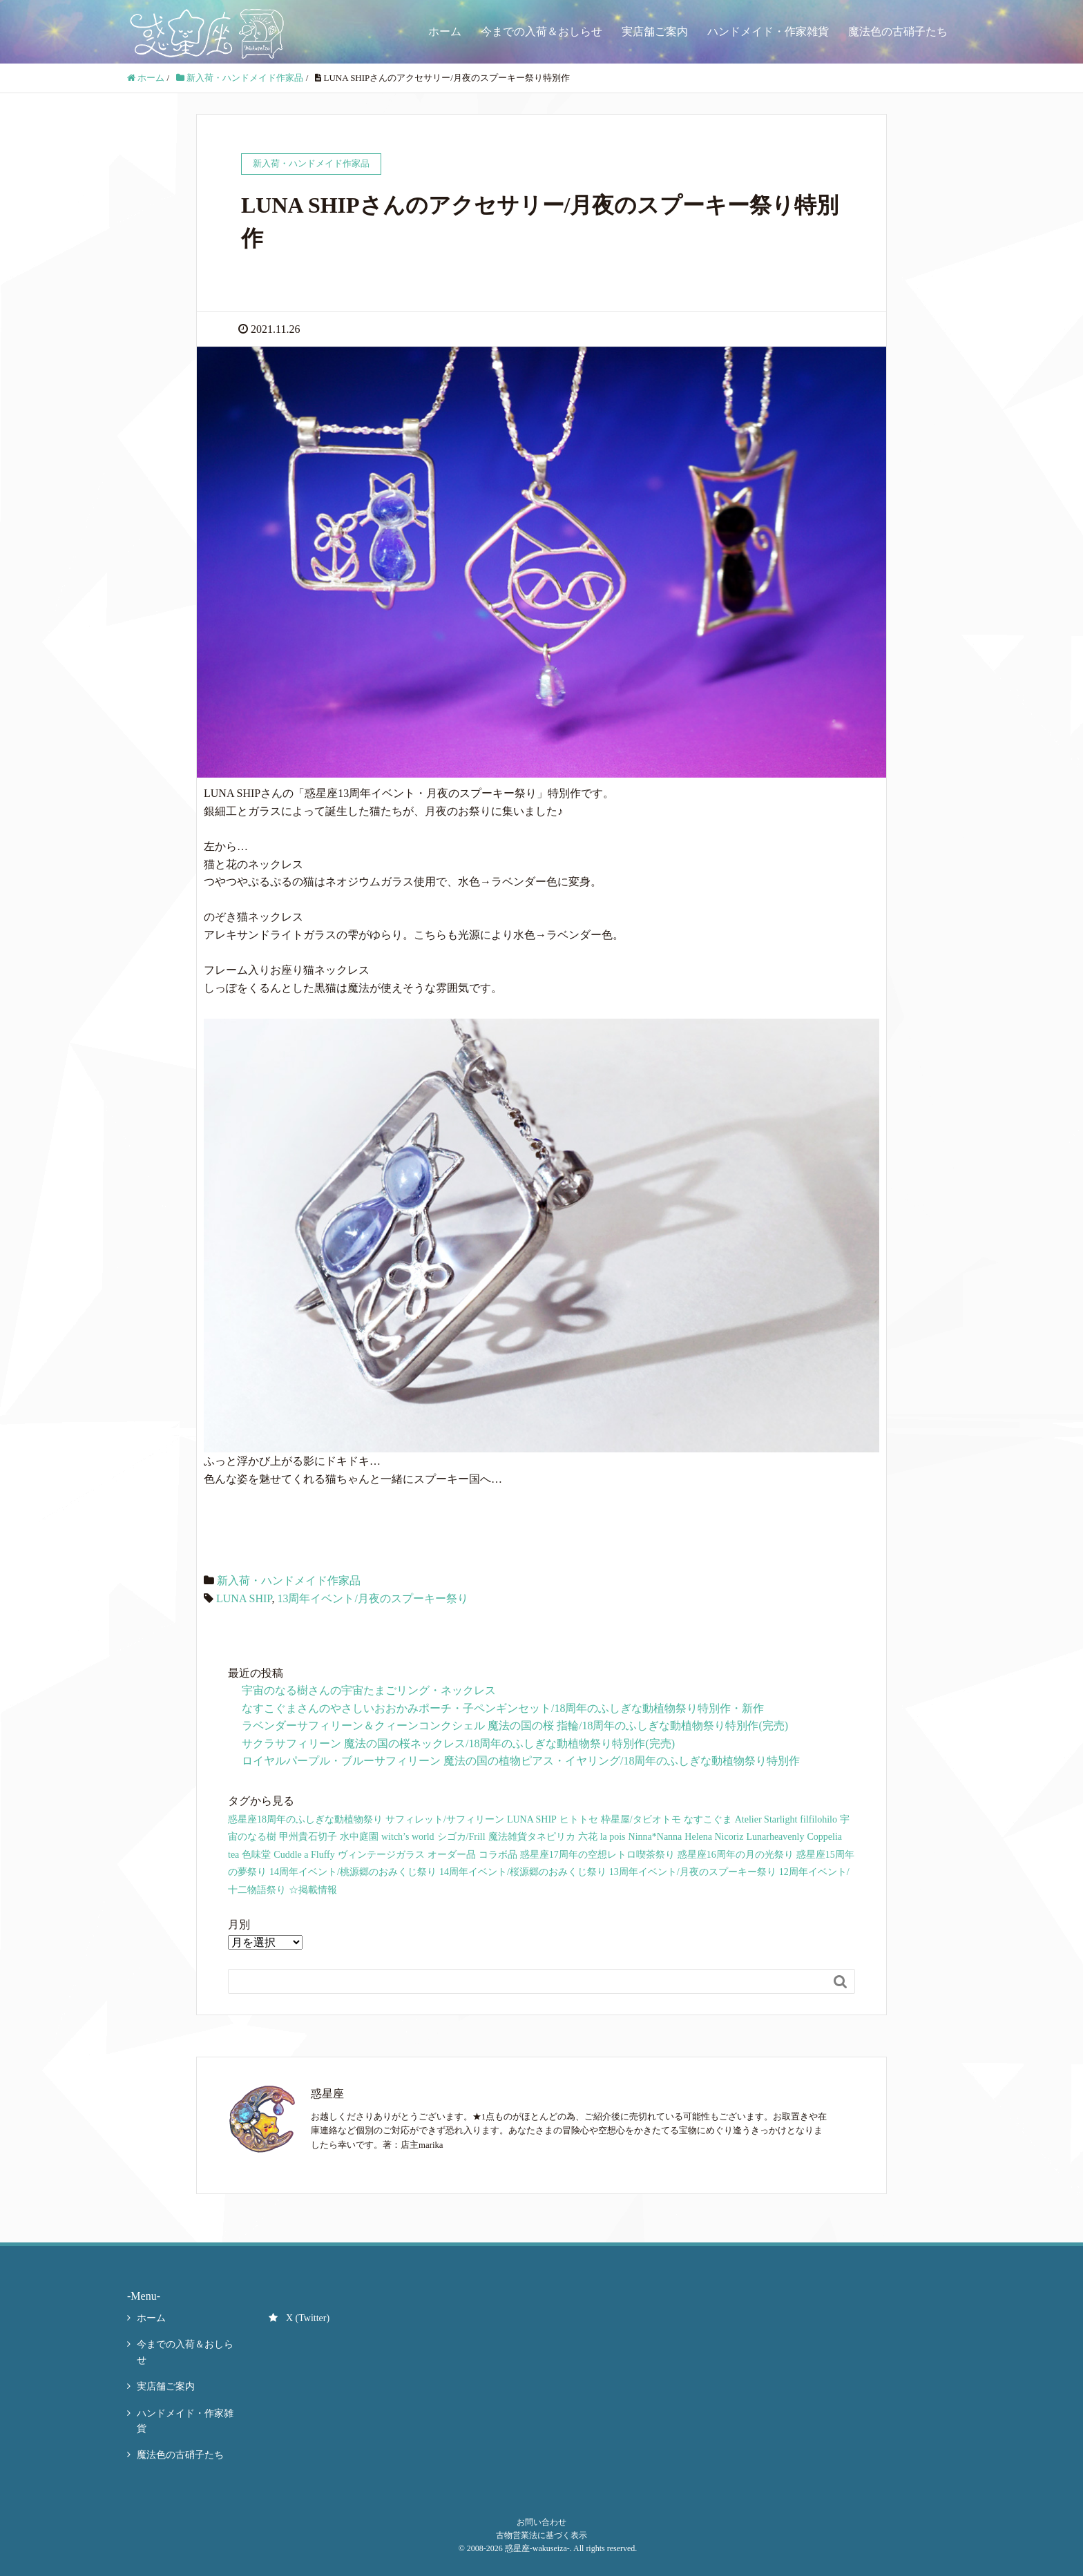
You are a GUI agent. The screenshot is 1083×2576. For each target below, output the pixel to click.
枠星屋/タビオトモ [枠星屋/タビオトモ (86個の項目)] (641, 1819)
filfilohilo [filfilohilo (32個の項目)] (818, 1819)
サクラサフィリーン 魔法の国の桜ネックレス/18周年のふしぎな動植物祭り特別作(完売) (458, 1743)
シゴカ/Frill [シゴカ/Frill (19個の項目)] (461, 1837)
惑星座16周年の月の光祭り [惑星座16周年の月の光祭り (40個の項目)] (736, 1854)
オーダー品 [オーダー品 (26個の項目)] (452, 1854)
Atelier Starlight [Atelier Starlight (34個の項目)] (766, 1819)
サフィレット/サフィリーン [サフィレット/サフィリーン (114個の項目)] (444, 1819)
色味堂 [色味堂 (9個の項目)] (256, 1854)
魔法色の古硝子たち (898, 31)
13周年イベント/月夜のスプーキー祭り (372, 1598)
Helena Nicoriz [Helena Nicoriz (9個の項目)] (713, 1837)
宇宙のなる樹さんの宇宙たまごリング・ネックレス (369, 1690)
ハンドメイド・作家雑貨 (768, 31)
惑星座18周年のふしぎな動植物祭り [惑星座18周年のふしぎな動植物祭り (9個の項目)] (305, 1819)
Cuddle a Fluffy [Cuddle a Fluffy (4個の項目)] (304, 1854)
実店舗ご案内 (655, 31)
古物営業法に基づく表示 (541, 2535)
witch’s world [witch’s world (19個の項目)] (407, 1837)
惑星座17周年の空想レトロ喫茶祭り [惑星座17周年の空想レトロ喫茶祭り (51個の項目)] (597, 1854)
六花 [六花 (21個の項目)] (587, 1837)
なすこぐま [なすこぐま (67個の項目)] (708, 1819)
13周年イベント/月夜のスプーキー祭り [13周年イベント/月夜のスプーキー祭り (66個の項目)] (692, 1872)
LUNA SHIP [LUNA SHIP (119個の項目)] (532, 1819)
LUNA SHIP (243, 1598)
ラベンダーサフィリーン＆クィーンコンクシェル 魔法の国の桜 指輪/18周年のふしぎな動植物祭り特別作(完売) (515, 1725)
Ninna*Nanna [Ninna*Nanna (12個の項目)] (655, 1837)
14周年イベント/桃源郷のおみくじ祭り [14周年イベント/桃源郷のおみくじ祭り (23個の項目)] (353, 1872)
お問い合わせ (541, 2522)
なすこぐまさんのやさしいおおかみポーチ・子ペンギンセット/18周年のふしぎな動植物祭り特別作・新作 (503, 1708)
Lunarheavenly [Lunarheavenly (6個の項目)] (775, 1837)
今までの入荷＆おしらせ (541, 31)
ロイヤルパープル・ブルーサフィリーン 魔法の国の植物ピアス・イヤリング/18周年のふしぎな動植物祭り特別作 (521, 1761)
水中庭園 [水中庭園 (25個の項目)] (359, 1837)
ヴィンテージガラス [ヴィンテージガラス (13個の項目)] (381, 1854)
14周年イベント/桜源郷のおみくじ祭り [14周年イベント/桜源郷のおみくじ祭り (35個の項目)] (522, 1872)
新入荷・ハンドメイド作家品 (289, 1580)
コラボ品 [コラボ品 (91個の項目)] (498, 1854)
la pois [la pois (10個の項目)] (613, 1837)
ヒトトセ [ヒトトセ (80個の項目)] (578, 1819)
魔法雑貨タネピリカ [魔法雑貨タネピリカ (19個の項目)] (531, 1837)
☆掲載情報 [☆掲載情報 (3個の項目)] (313, 1890)
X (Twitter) (299, 2318)
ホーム (444, 31)
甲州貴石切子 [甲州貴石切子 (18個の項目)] (308, 1837)
